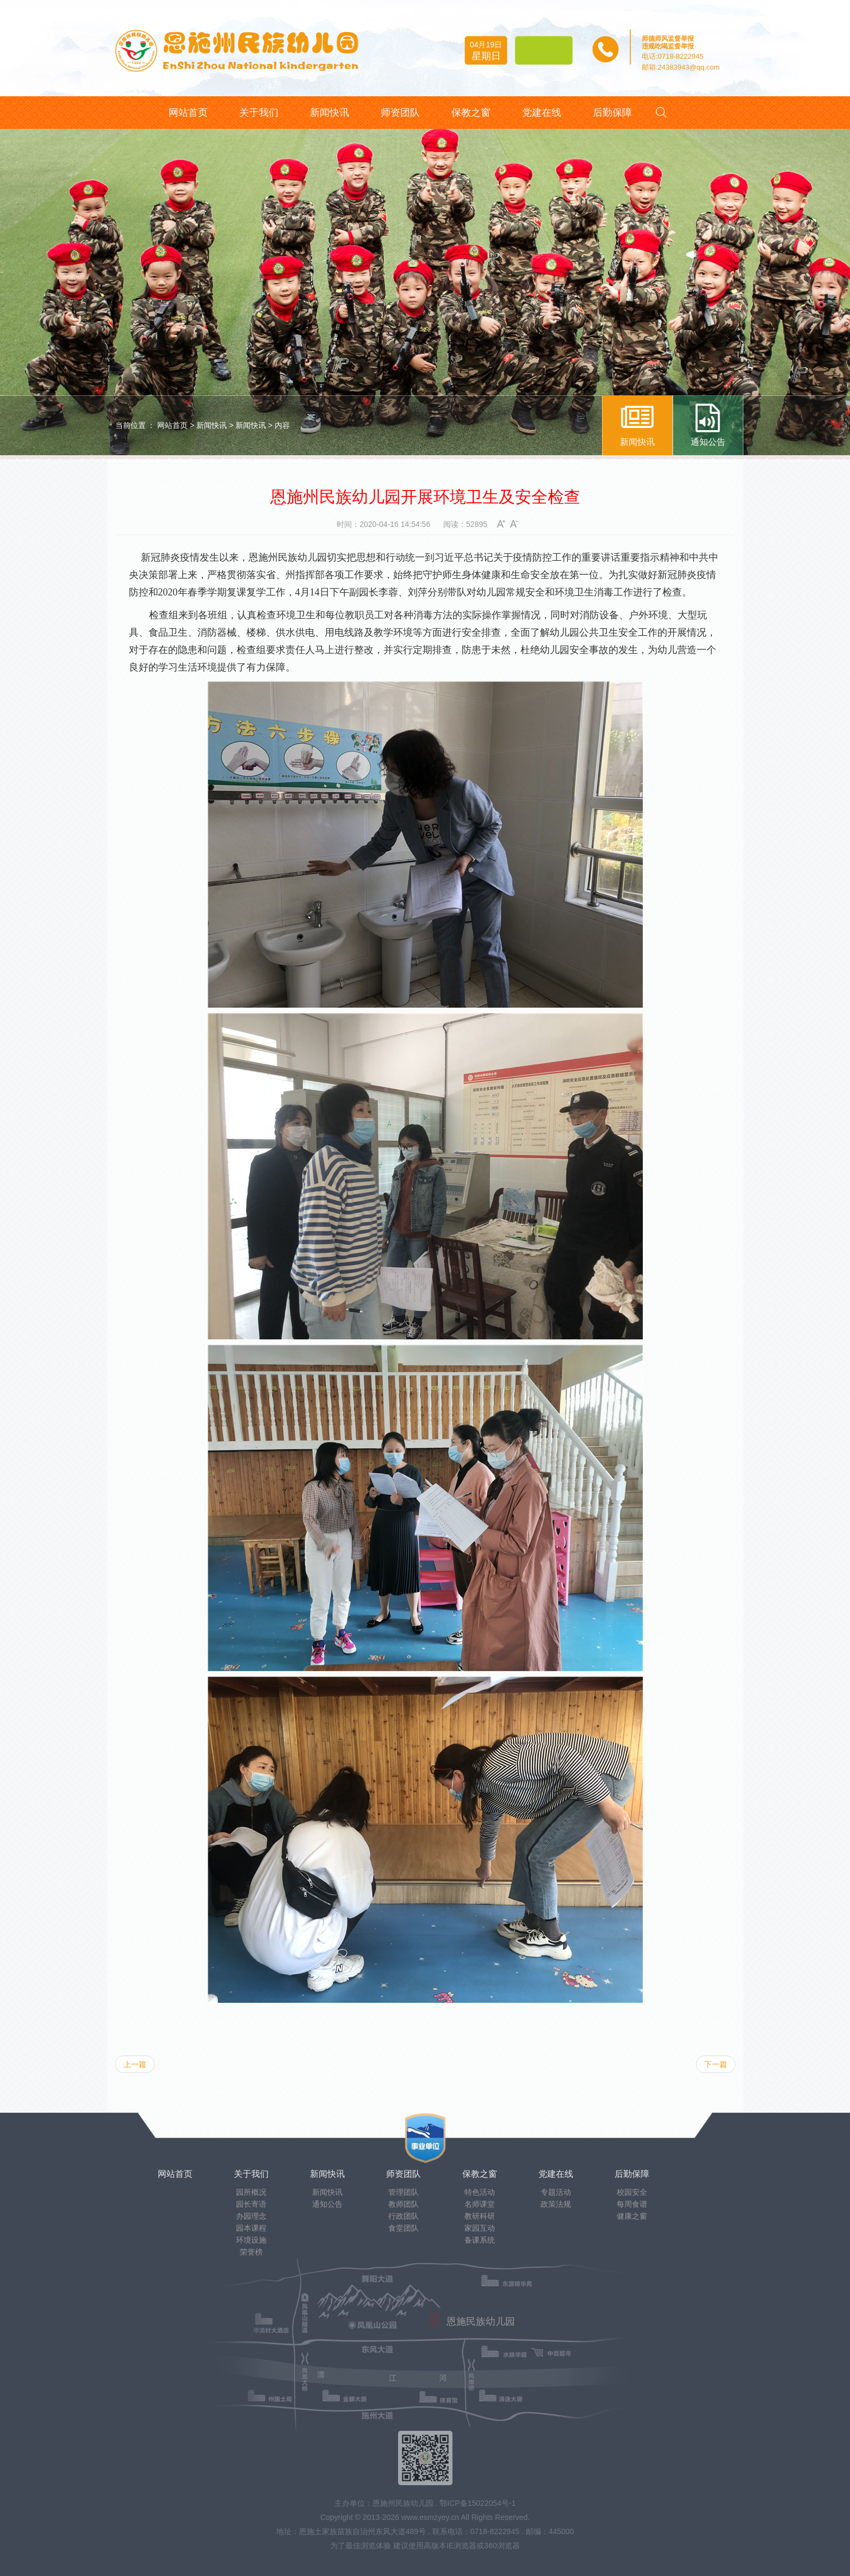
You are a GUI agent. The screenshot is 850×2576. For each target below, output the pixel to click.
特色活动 (479, 2192)
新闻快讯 (211, 425)
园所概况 (251, 2192)
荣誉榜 (251, 2252)
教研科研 (479, 2216)
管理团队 (403, 2192)
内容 (282, 425)
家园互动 (479, 2228)
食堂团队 (403, 2228)
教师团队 (403, 2204)
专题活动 (556, 2192)
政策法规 (556, 2204)
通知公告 (327, 2204)
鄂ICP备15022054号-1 (477, 2503)
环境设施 (251, 2240)
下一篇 (715, 2064)
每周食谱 (632, 2204)
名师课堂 (479, 2204)
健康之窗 (632, 2216)
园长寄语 (251, 2204)
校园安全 (632, 2192)
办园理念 (251, 2216)
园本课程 (251, 2228)
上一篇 (134, 2064)
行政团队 (403, 2216)
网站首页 (172, 425)
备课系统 (479, 2240)
